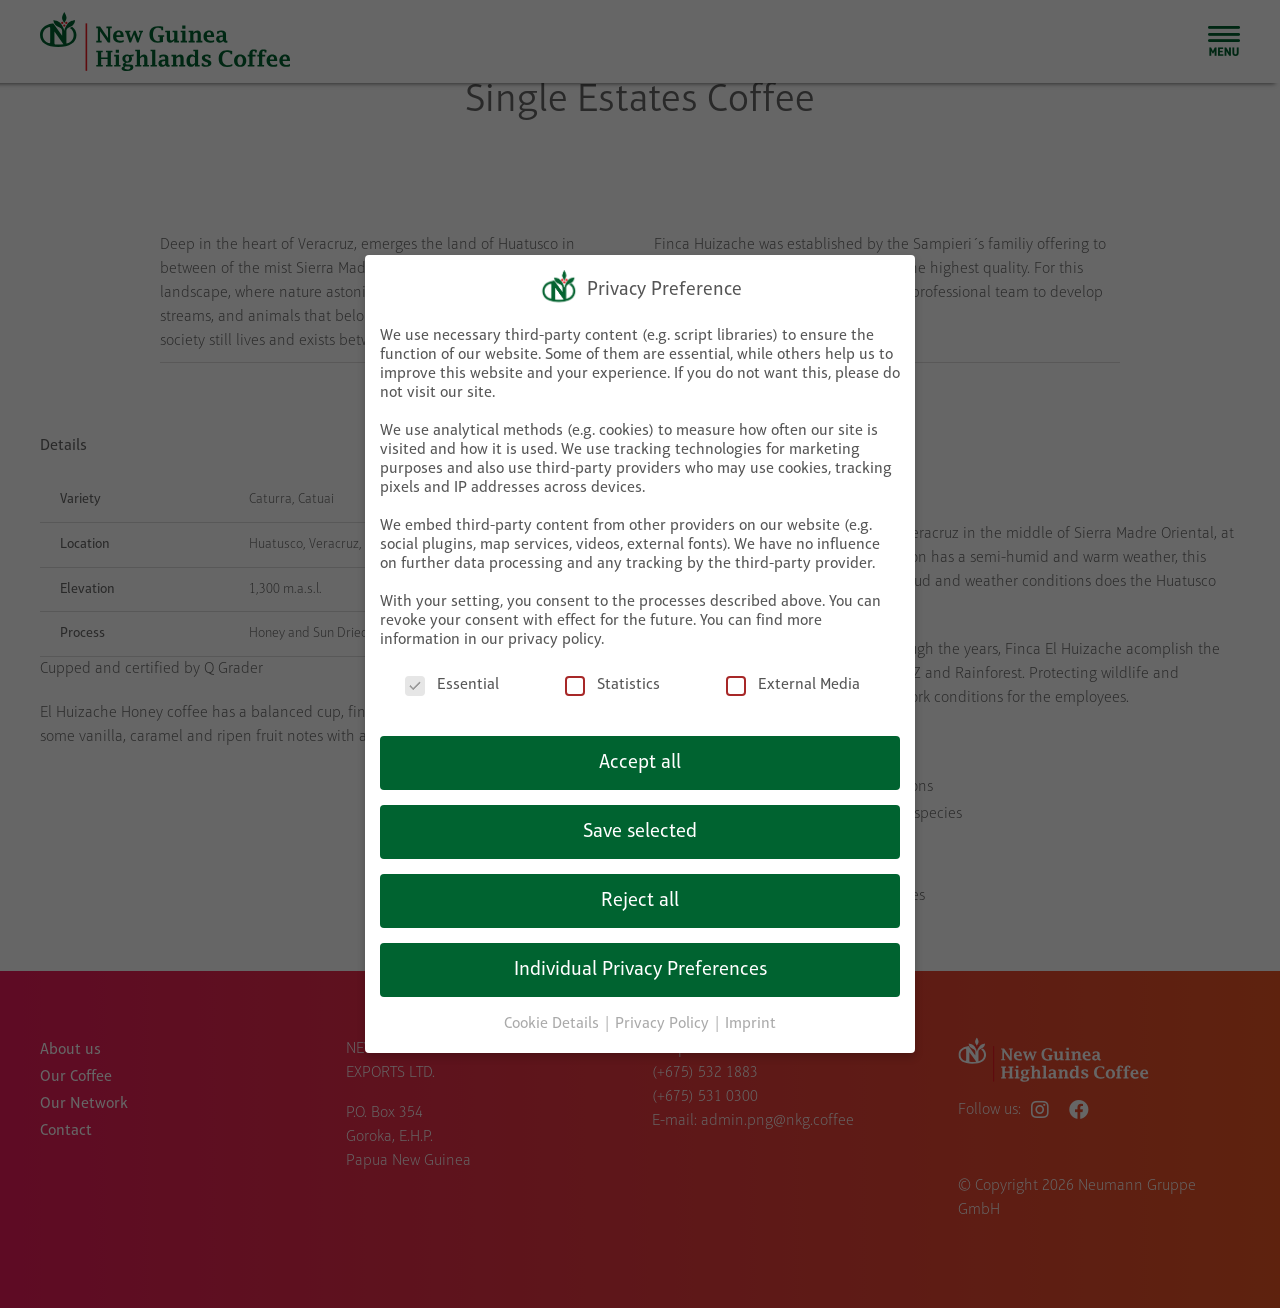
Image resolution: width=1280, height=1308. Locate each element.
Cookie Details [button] (553, 1019)
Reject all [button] (640, 896)
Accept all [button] (640, 758)
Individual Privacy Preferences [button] (640, 965)
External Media (793, 681)
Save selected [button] (640, 827)
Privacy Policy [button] (664, 1019)
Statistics (612, 681)
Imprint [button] (750, 1019)
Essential (452, 681)
